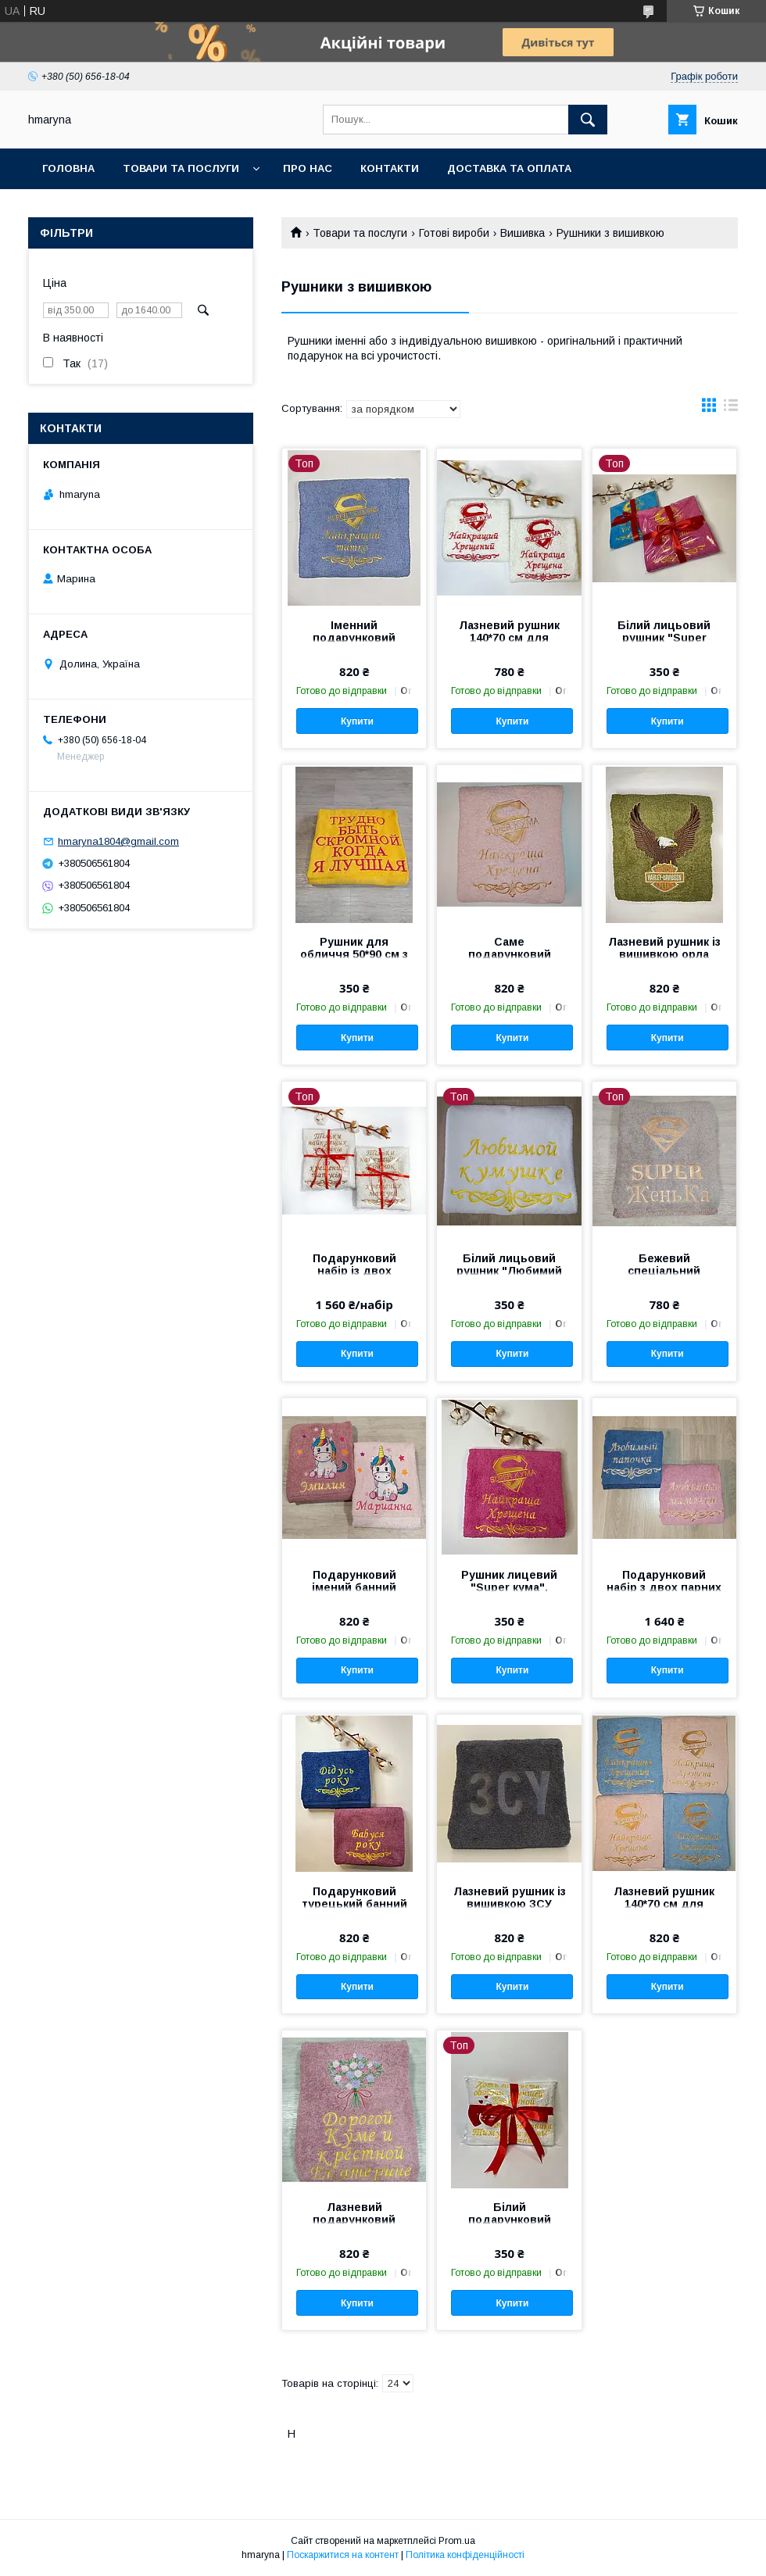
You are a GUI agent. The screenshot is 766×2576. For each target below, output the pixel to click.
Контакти (389, 168)
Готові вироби (454, 233)
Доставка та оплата (509, 168)
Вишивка (522, 233)
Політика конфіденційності (465, 2554)
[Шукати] (587, 119)
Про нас (307, 168)
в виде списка (731, 409)
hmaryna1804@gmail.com (118, 841)
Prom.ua (456, 2540)
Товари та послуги (181, 168)
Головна (68, 168)
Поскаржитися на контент (343, 2554)
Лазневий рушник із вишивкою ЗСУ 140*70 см (509, 1904)
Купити (357, 721)
